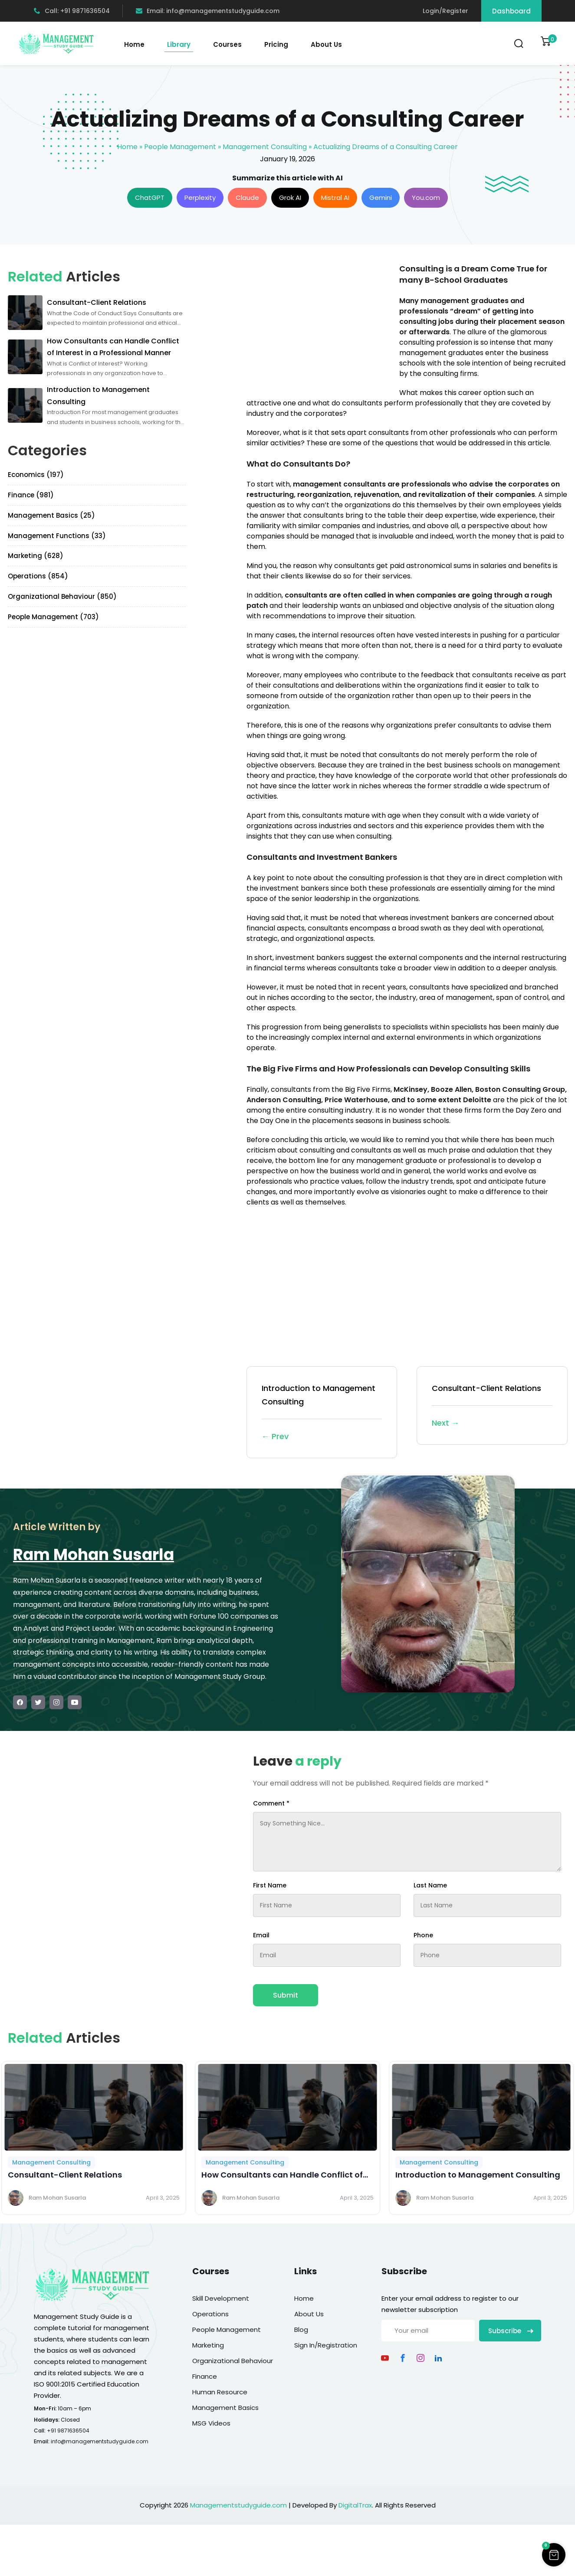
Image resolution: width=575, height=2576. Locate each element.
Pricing (276, 44)
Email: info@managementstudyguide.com (207, 11)
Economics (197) (36, 474)
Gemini (380, 197)
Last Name (430, 1885)
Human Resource (219, 2391)
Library (179, 44)
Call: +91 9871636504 (72, 11)
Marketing (208, 2345)
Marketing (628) (35, 555)
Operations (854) (38, 576)
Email (261, 1935)
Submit (285, 1995)
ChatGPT (149, 197)
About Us (326, 44)
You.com (426, 197)
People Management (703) (53, 616)
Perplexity (200, 197)
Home (134, 44)
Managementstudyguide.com (238, 2505)
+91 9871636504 (68, 2430)
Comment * (271, 1803)
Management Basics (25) (51, 515)
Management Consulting (265, 147)
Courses (227, 44)
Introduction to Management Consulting (322, 1413)
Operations (210, 2313)
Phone (423, 1935)
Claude (247, 197)
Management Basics (225, 2407)
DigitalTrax (355, 2505)
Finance (204, 2376)
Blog (301, 2329)
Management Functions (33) (57, 535)
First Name (269, 1885)
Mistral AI (335, 197)
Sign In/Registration (325, 2345)
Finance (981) (31, 495)
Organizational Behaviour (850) (62, 596)
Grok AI (290, 197)
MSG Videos (211, 2423)
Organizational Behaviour (232, 2360)
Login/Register (445, 11)
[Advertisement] (319, 324)
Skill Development (220, 2298)
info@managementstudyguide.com (99, 2441)
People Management (180, 147)
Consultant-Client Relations (492, 1406)
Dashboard (511, 11)
